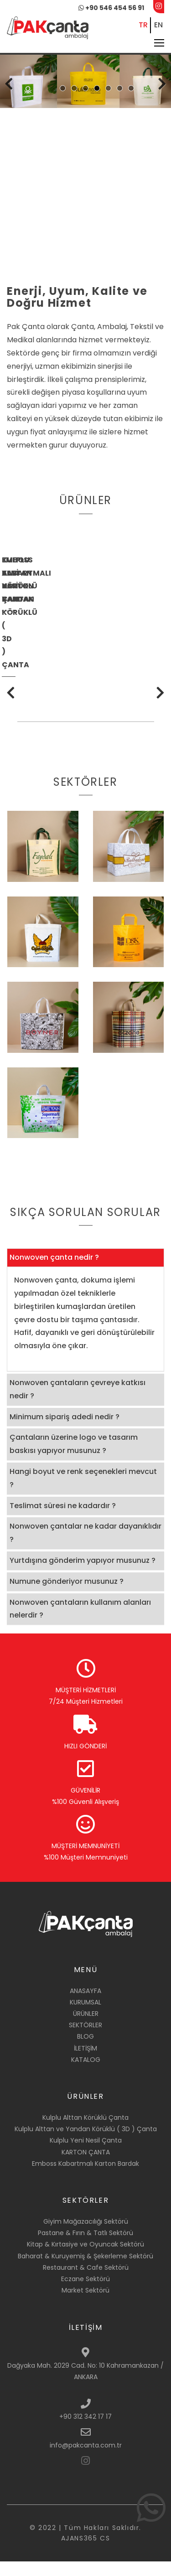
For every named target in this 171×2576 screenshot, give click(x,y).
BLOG (85, 2051)
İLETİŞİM (85, 2062)
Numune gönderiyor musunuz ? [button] (67, 1595)
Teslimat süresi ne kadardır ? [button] (63, 1520)
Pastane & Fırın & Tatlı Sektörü (85, 2247)
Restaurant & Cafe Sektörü (86, 2281)
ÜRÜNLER (85, 2028)
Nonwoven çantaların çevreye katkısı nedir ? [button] (77, 1404)
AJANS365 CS (85, 2552)
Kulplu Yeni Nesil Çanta (86, 2154)
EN (158, 25)
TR (143, 25)
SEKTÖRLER (85, 2039)
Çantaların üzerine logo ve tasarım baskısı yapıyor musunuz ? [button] (74, 1458)
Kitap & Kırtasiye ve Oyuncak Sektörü (85, 2258)
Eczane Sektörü (85, 2293)
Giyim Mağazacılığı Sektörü (85, 2236)
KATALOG (85, 2073)
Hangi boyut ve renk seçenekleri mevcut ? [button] (83, 1492)
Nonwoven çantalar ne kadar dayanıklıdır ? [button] (85, 1547)
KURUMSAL (85, 2016)
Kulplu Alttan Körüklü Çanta (85, 2132)
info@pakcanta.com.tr (86, 2459)
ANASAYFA (85, 2004)
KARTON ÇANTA (86, 2166)
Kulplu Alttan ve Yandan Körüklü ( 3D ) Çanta (86, 2143)
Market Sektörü (85, 2304)
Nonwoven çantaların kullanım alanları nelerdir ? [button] (80, 1623)
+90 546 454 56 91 (111, 7)
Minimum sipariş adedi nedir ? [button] (64, 1431)
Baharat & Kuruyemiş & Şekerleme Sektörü (85, 2270)
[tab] (85, 1272)
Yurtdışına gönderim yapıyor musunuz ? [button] (82, 1575)
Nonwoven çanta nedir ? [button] (54, 1272)
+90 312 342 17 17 (85, 2431)
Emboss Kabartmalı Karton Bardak (85, 2177)
